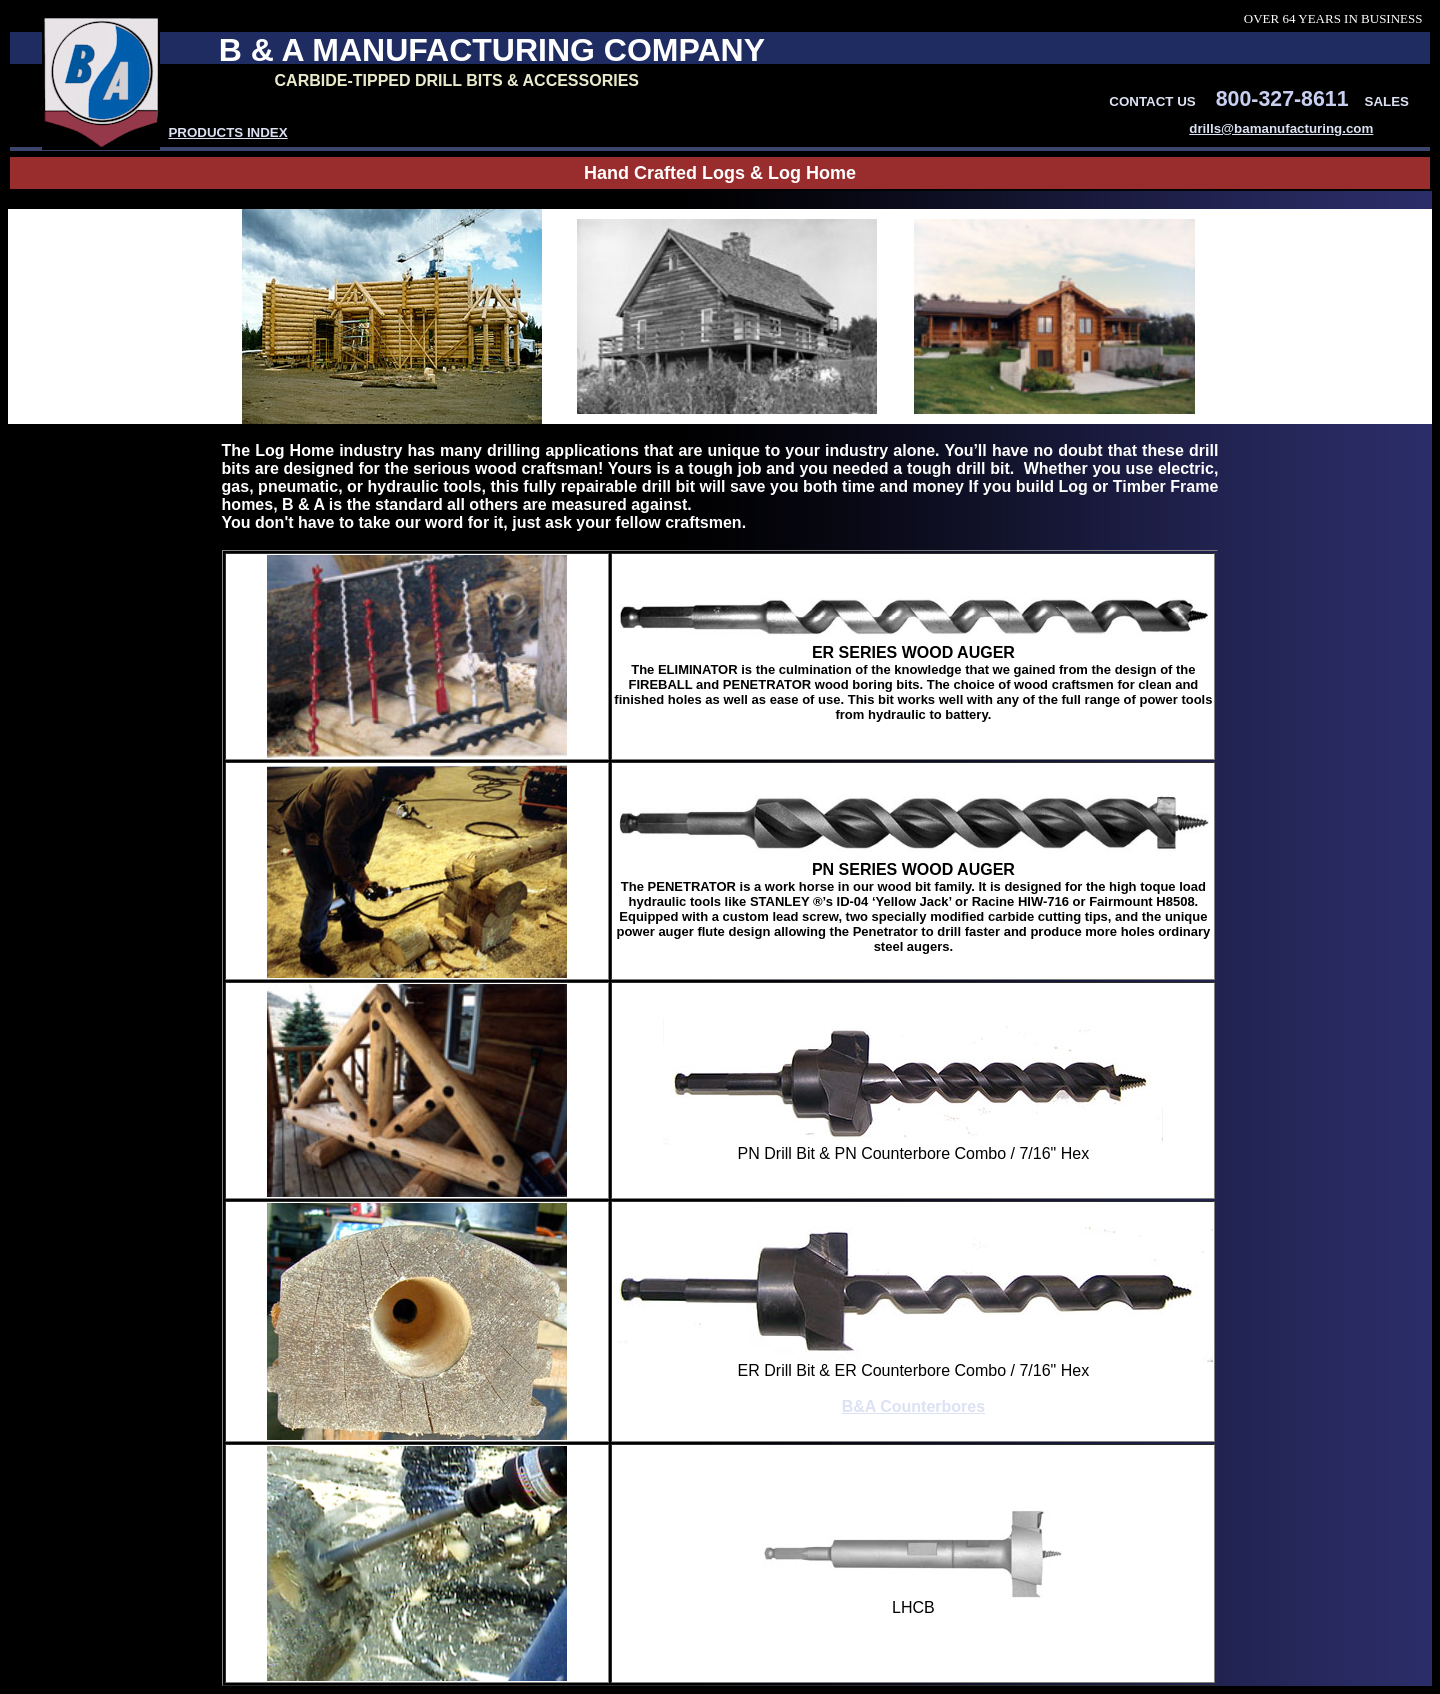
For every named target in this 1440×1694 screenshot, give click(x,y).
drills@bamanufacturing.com (1281, 128)
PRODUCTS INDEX (227, 132)
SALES (1387, 101)
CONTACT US (1152, 101)
